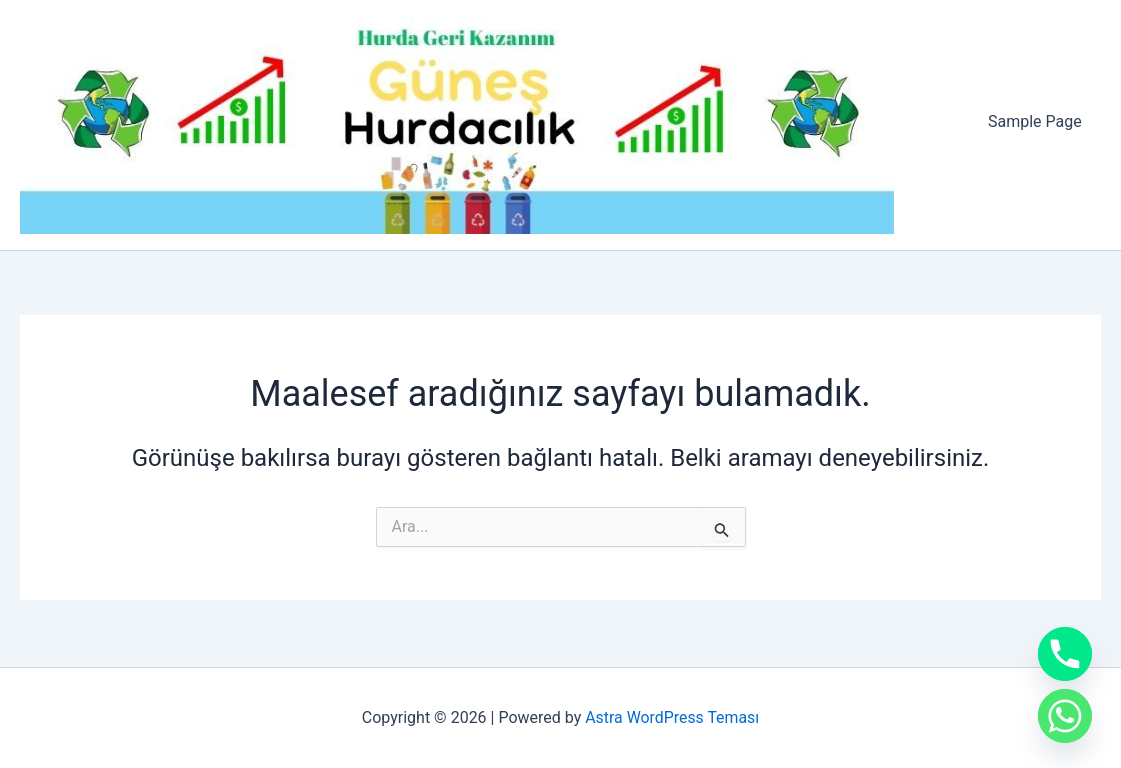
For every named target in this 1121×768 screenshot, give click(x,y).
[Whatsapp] (1065, 716)
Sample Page (1038, 122)
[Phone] (1065, 654)
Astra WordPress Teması (672, 717)
